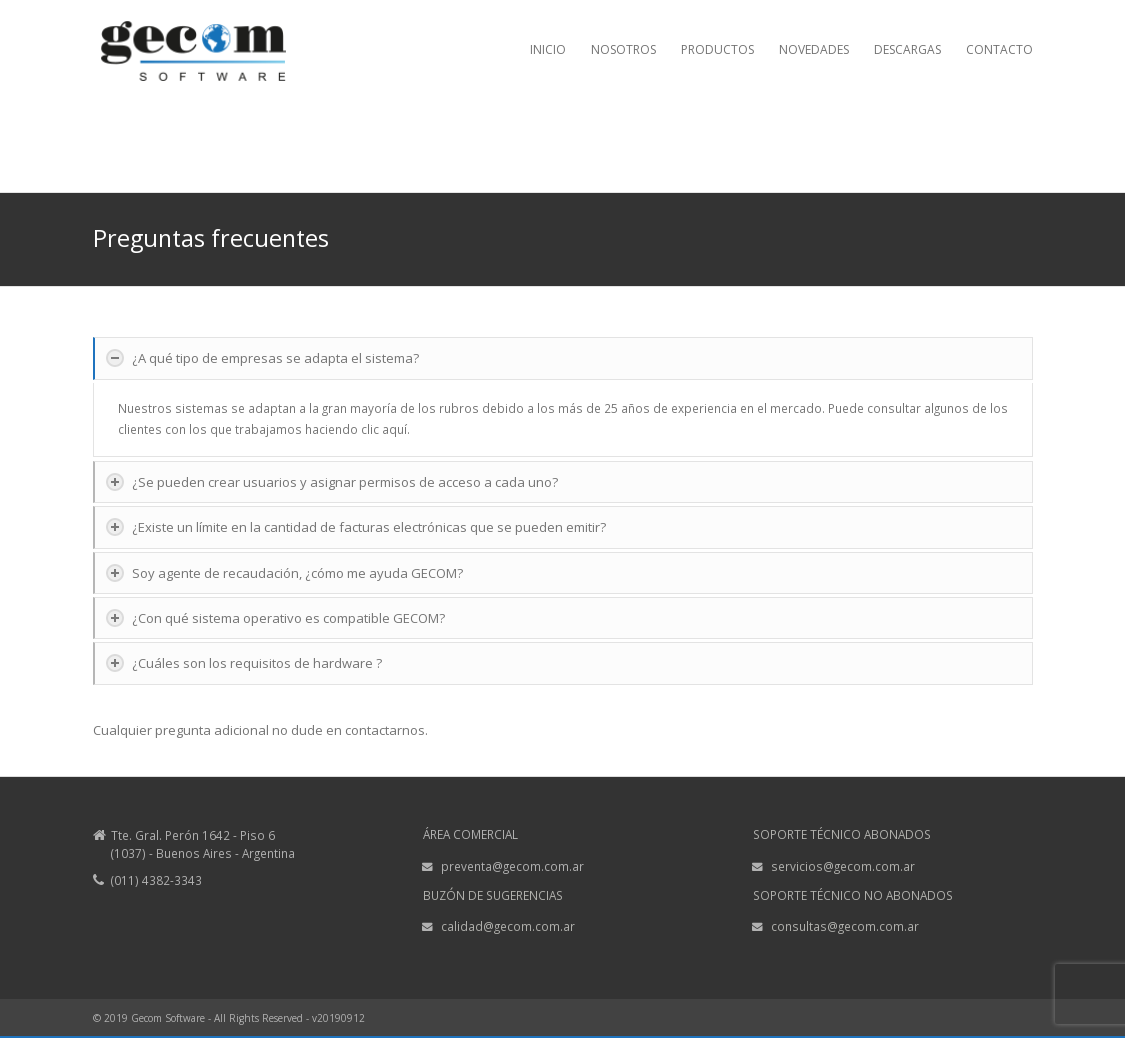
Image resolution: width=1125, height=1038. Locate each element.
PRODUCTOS (717, 49)
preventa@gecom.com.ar (512, 866)
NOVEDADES (814, 49)
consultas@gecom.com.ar (845, 926)
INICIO (548, 49)
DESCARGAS (907, 49)
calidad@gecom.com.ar (508, 926)
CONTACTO (999, 49)
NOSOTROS (623, 49)
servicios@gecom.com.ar (843, 866)
